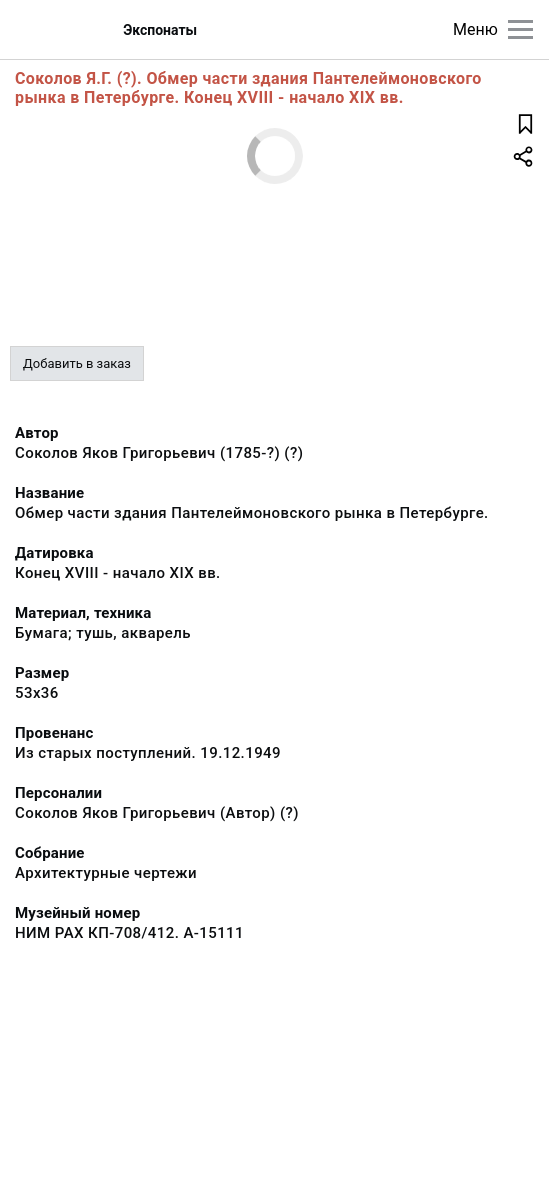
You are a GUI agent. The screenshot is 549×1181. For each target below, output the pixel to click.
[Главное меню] (520, 29)
